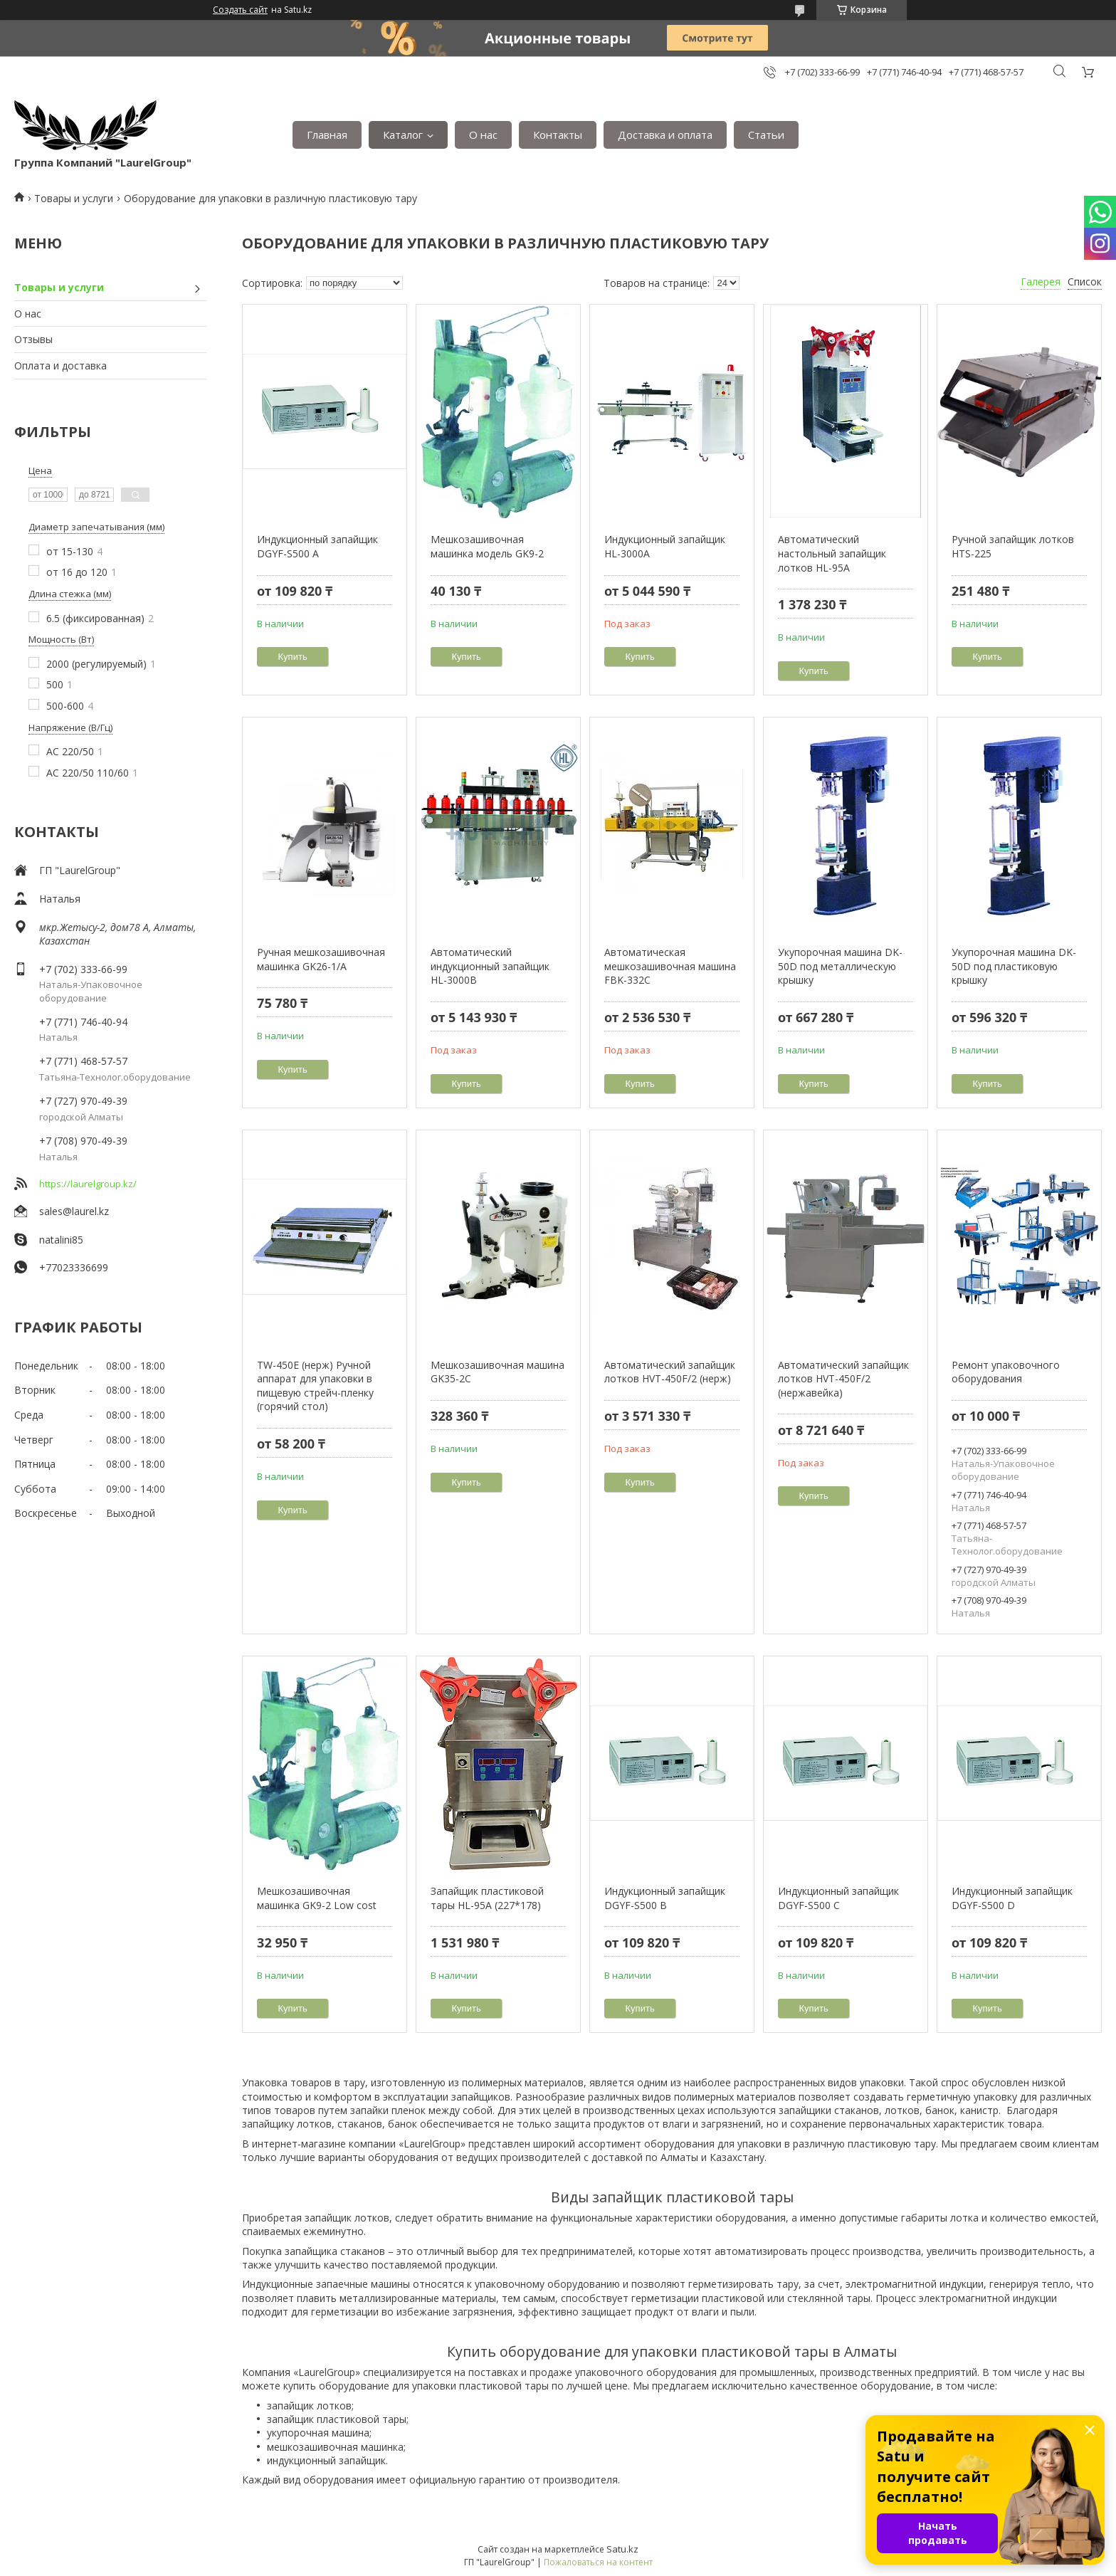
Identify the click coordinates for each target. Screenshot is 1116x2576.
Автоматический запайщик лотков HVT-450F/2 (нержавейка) (843, 1378)
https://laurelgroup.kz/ (88, 1183)
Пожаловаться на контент (598, 2562)
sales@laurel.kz (74, 1211)
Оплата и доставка (60, 365)
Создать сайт (240, 10)
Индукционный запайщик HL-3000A (664, 546)
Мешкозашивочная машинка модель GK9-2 (487, 546)
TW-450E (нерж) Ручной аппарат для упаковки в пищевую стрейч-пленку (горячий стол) (315, 1386)
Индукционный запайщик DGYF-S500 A (317, 546)
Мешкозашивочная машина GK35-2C (497, 1372)
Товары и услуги (73, 198)
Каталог (403, 134)
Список (1085, 281)
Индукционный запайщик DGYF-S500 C (838, 1898)
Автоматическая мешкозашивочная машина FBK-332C (670, 966)
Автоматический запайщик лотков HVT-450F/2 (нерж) (669, 1372)
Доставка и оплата (665, 134)
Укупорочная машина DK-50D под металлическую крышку (840, 966)
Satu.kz (622, 2549)
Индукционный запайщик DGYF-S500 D (1012, 1898)
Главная (327, 134)
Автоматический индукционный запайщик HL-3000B (490, 966)
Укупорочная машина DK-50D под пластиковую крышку (1014, 966)
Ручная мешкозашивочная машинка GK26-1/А (321, 959)
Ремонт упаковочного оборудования (1006, 1372)
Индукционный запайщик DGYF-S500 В (664, 1898)
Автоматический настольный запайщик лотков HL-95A (832, 553)
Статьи (766, 134)
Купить (292, 656)
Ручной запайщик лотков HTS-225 (1013, 546)
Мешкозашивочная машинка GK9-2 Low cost (317, 1898)
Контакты (557, 134)
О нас (483, 134)
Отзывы (33, 339)
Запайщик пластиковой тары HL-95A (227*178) (487, 1898)
